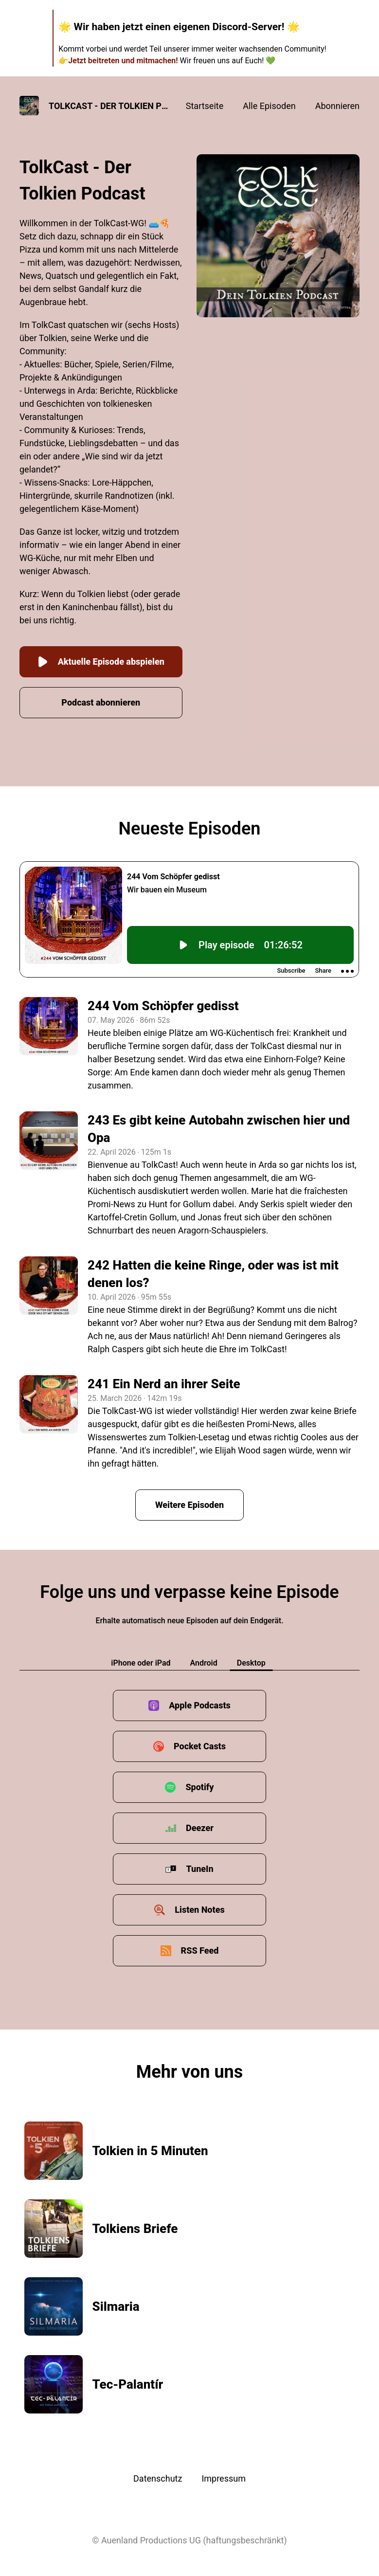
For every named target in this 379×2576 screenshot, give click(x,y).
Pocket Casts (200, 1746)
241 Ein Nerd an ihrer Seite (164, 1384)
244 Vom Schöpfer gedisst (163, 1005)
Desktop (251, 1663)
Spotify (199, 1787)
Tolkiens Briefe (135, 2228)
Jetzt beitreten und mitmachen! (123, 60)
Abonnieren (337, 106)
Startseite (204, 106)
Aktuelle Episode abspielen (100, 661)
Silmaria (116, 2306)
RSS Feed (200, 1950)
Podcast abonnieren (100, 702)
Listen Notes (199, 1910)
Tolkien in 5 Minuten (150, 2150)
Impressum (223, 2478)
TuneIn (199, 1869)
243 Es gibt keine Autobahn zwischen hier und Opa (219, 1129)
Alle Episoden (269, 106)
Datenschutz (157, 2478)
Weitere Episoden (189, 1505)
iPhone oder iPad (140, 1663)
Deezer (200, 1828)
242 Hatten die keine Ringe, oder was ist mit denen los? (213, 1274)
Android (203, 1663)
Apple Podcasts (200, 1705)
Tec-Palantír (127, 2384)
